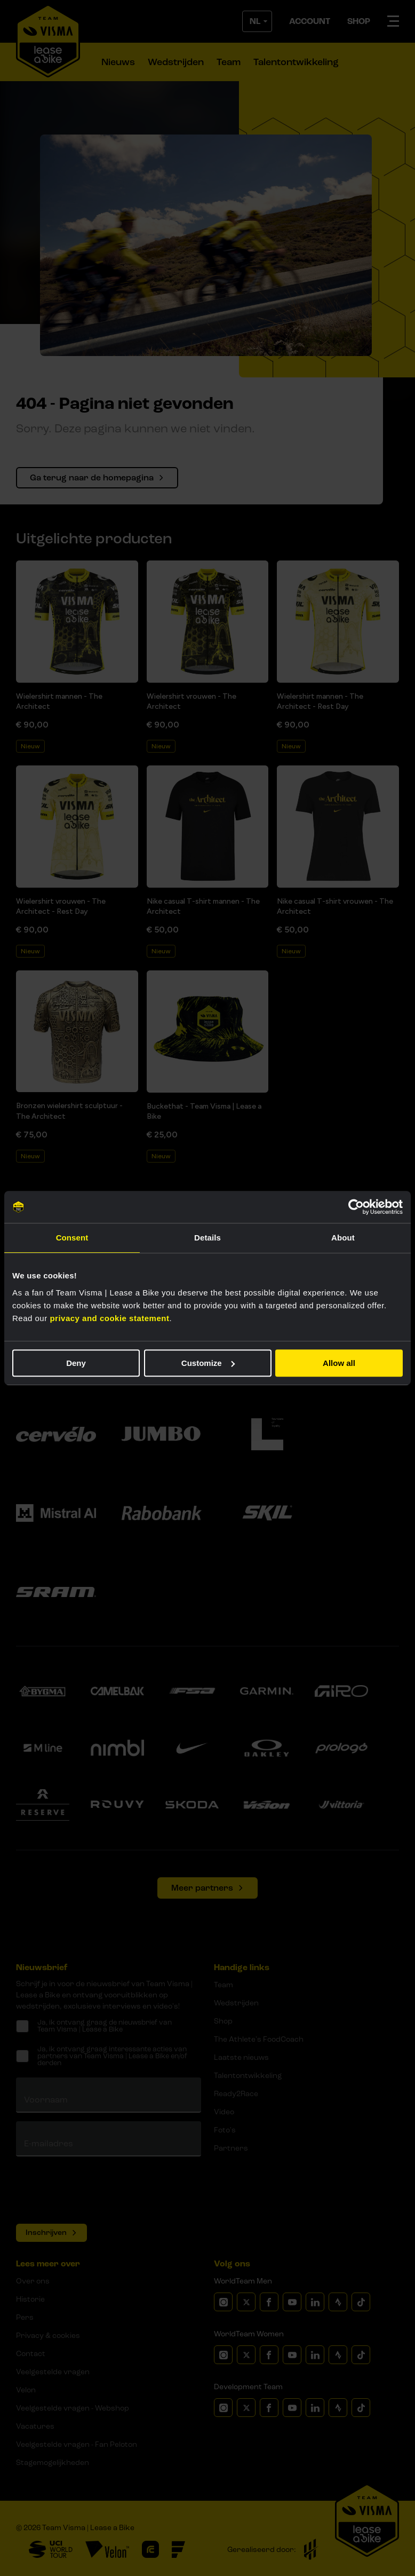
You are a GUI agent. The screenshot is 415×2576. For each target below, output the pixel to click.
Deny (76, 1363)
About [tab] (343, 1237)
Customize (208, 1363)
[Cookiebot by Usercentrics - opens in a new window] (356, 1207)
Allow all (339, 1363)
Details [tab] (207, 1237)
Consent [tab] (72, 1237)
